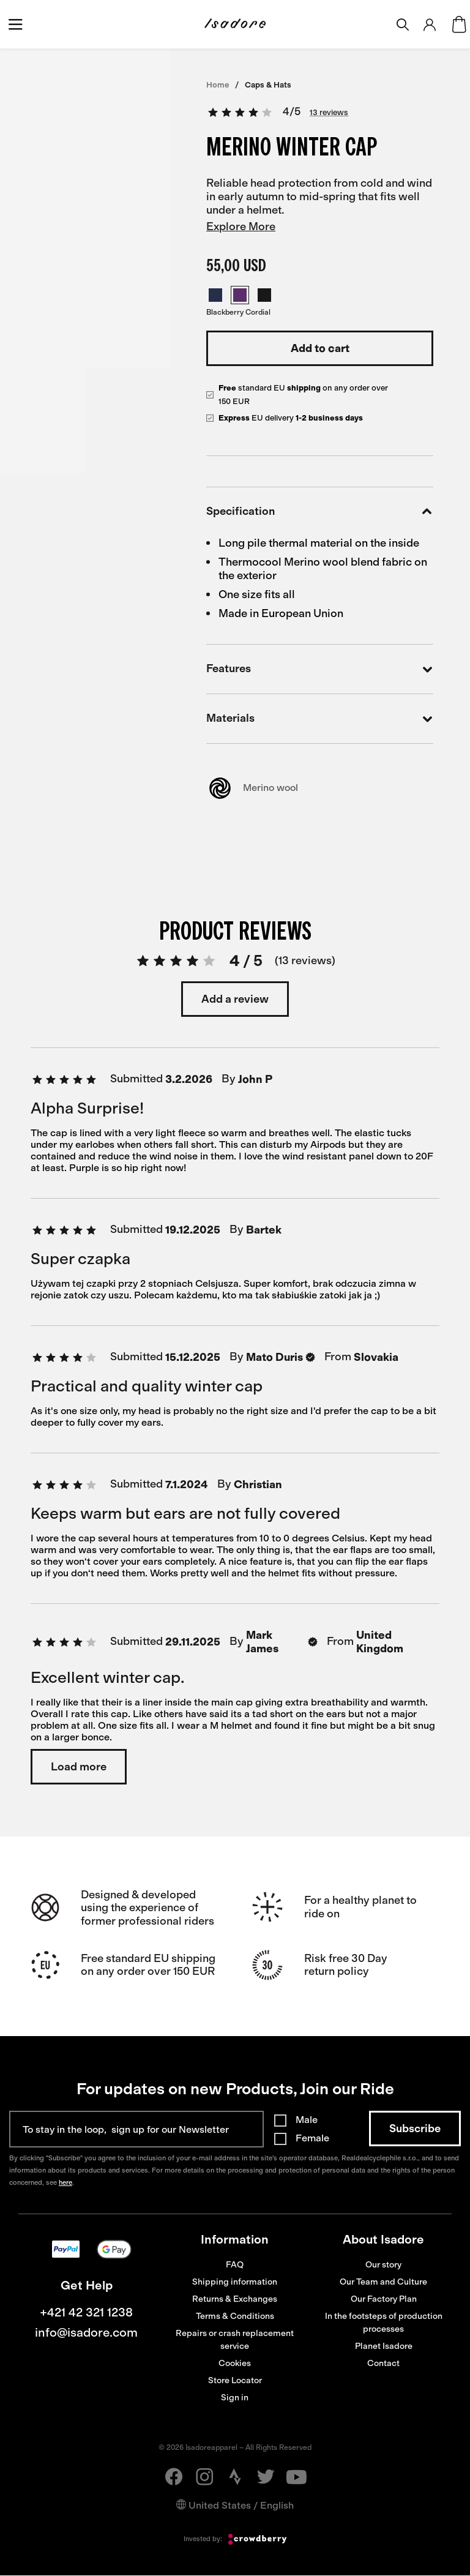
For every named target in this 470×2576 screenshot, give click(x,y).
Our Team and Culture (383, 2282)
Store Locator (235, 2380)
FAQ (235, 2265)
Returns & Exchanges (234, 2299)
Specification (319, 512)
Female (312, 2138)
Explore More (240, 226)
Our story (383, 2265)
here (65, 2183)
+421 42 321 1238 (86, 2312)
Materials (319, 719)
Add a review (235, 999)
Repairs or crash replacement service (235, 2339)
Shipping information (234, 2282)
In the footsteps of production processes (383, 2322)
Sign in (234, 2397)
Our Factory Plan (384, 2299)
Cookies (234, 2363)
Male (307, 2119)
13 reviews (329, 112)
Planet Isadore (383, 2346)
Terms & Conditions (235, 2316)
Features (319, 669)
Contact (383, 2363)
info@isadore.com (86, 2332)
